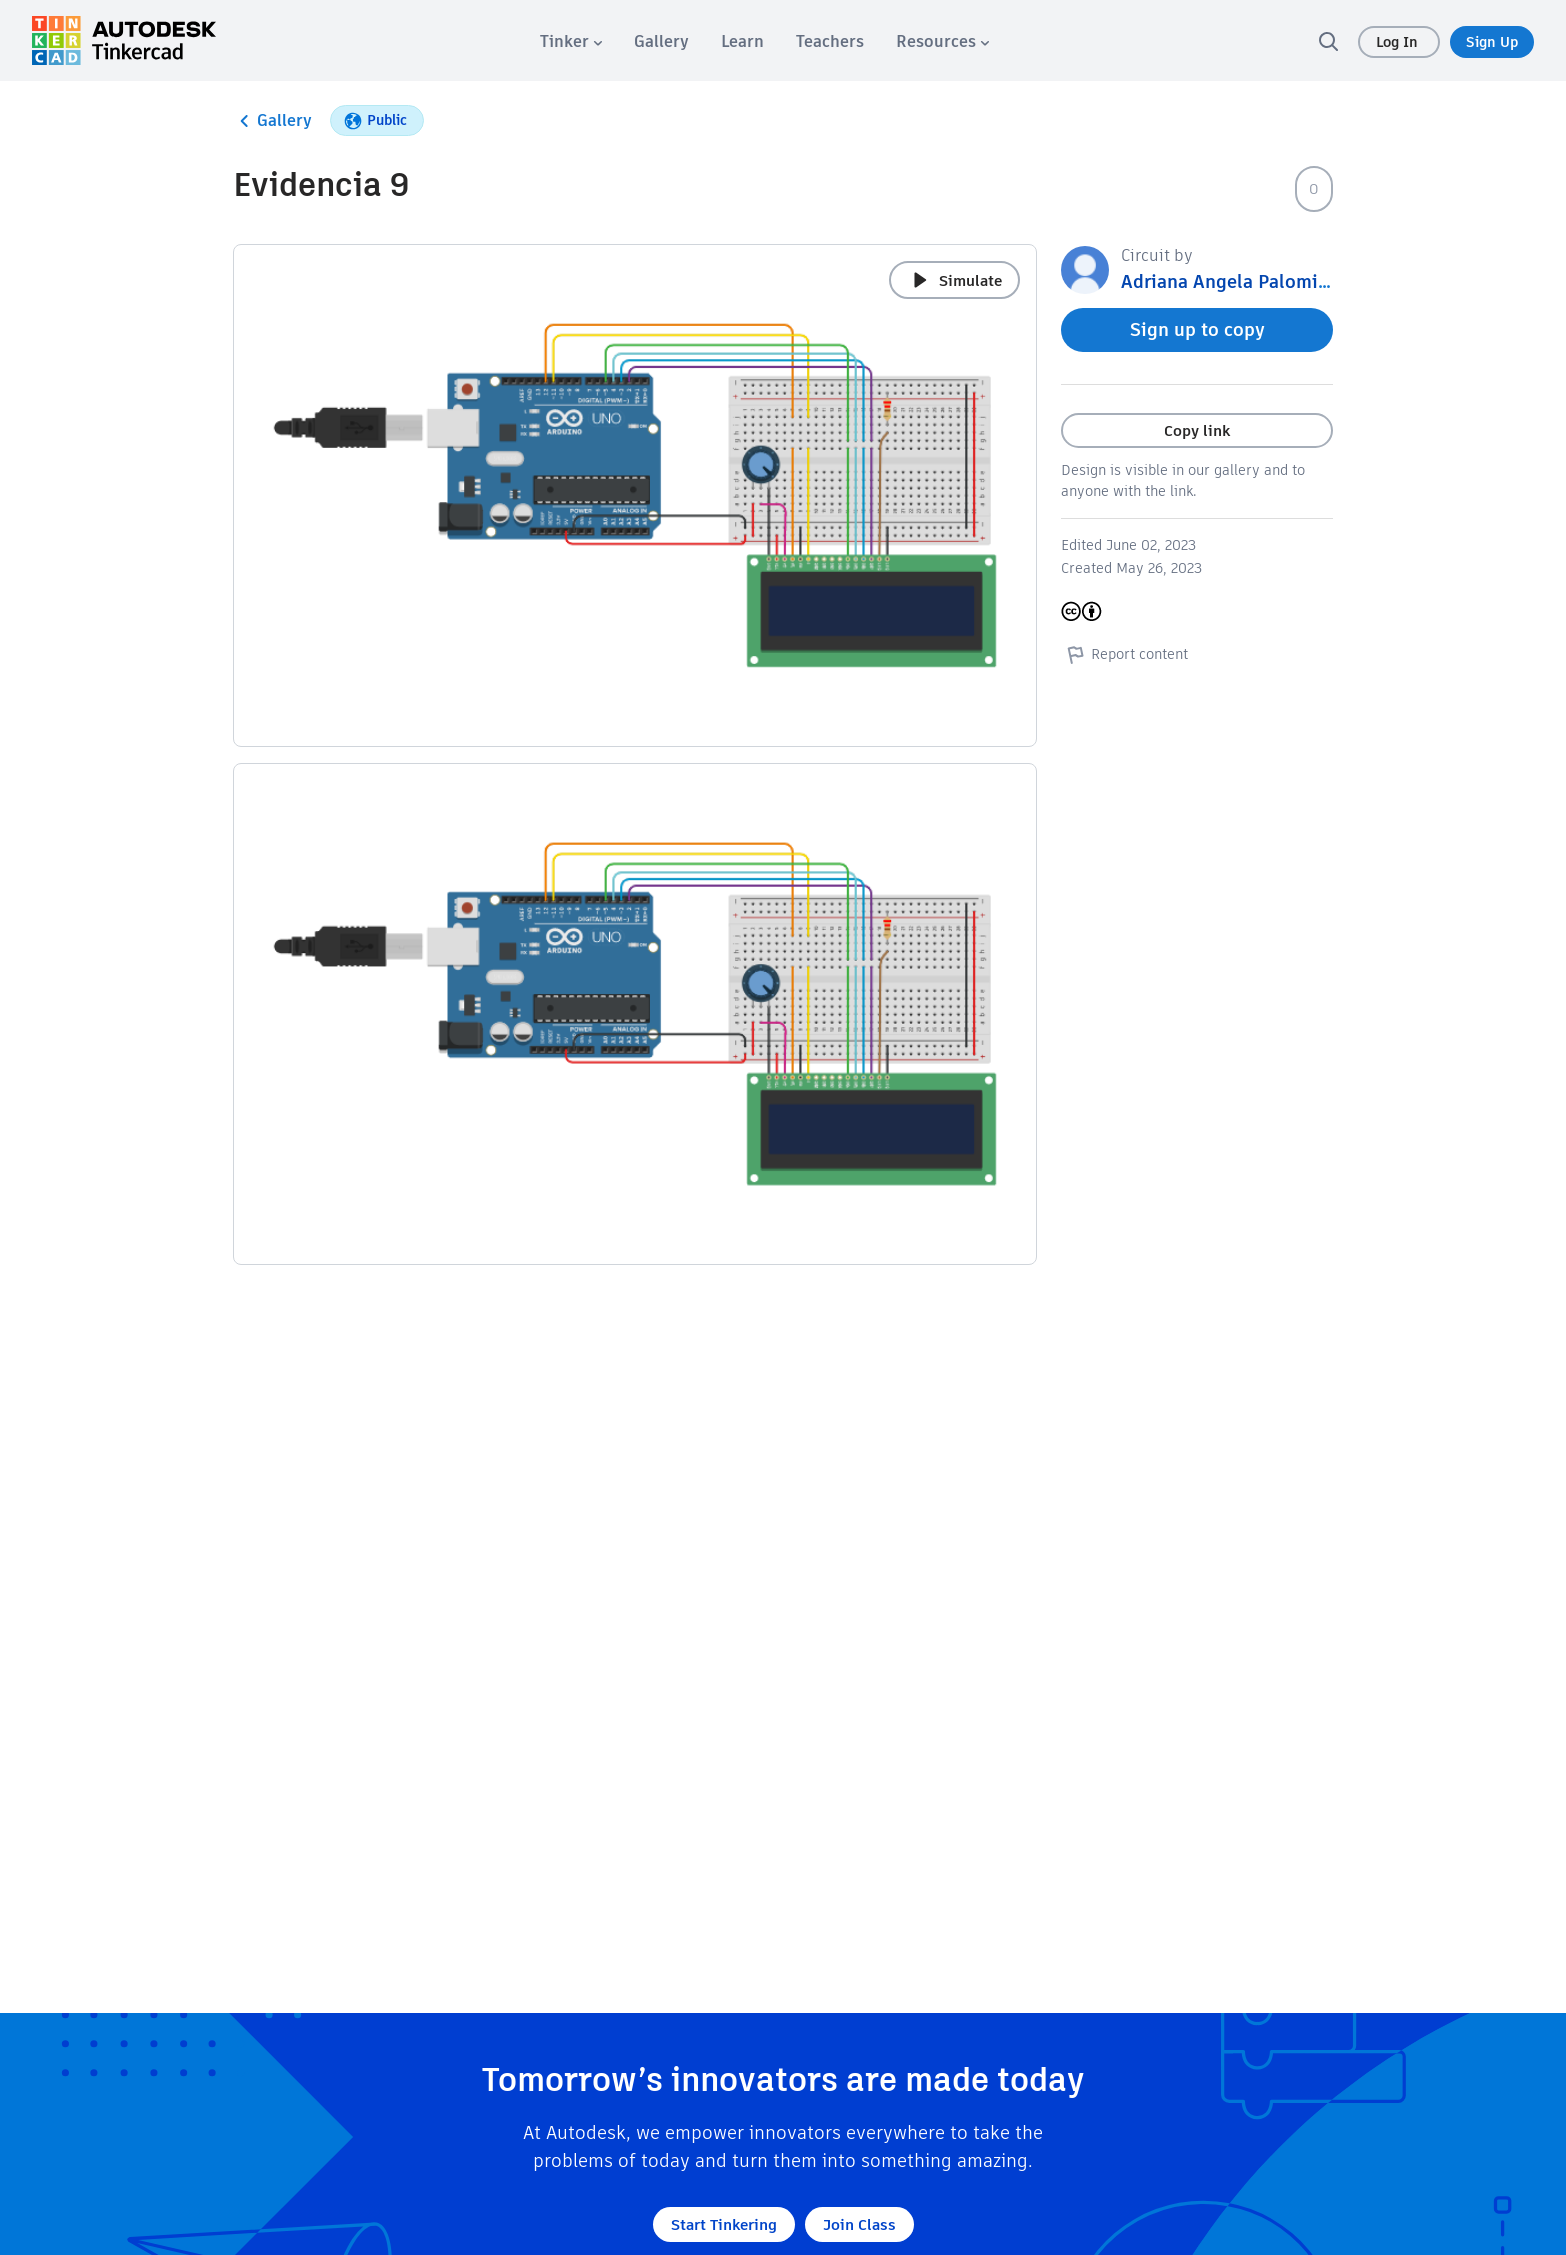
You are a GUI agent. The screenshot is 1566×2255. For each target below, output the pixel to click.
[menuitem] (571, 41)
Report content (1124, 654)
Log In (1399, 42)
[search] (1328, 41)
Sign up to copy (1197, 329)
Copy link (1197, 430)
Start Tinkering (724, 2224)
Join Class (859, 2224)
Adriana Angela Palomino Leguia (1261, 281)
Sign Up (1492, 42)
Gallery (272, 121)
